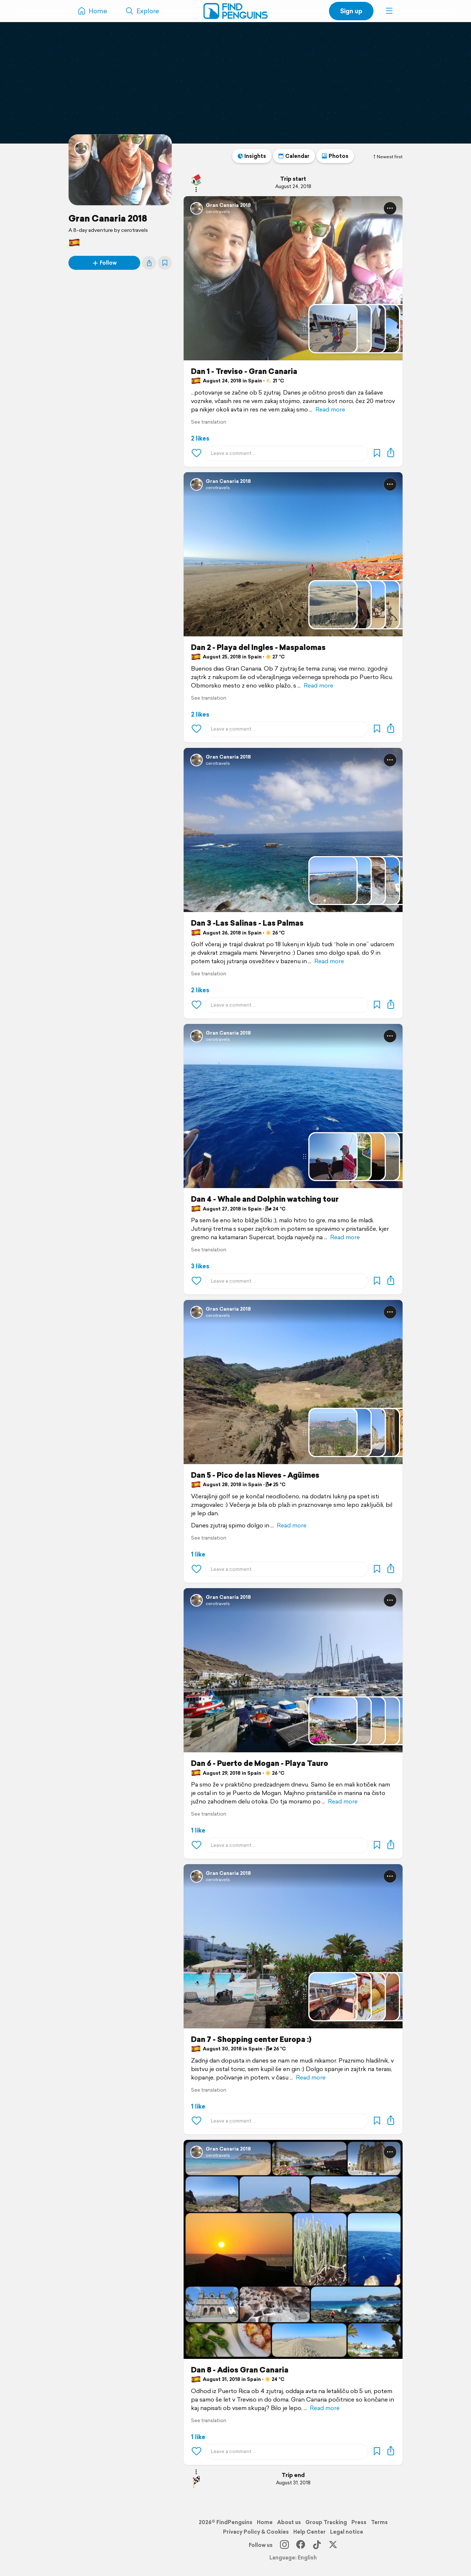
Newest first (387, 157)
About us (289, 2522)
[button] (389, 11)
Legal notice (346, 2532)
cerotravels (218, 211)
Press (358, 2522)
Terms (379, 2522)
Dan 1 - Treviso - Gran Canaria (244, 371)
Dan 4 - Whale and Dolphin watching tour (265, 1199)
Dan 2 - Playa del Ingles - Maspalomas (258, 647)
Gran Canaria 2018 (107, 218)
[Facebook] (300, 2545)
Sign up (351, 10)
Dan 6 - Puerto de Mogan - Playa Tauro (259, 1763)
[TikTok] (316, 2545)
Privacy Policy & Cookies (256, 2532)
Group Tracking (326, 2522)
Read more (330, 409)
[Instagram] (284, 2545)
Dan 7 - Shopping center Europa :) (251, 2039)
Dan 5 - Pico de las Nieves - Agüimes (255, 1475)
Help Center (309, 2532)
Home (265, 2522)
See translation (208, 421)
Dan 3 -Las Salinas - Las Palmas (247, 923)
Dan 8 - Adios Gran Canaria (239, 2370)
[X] (333, 2545)
